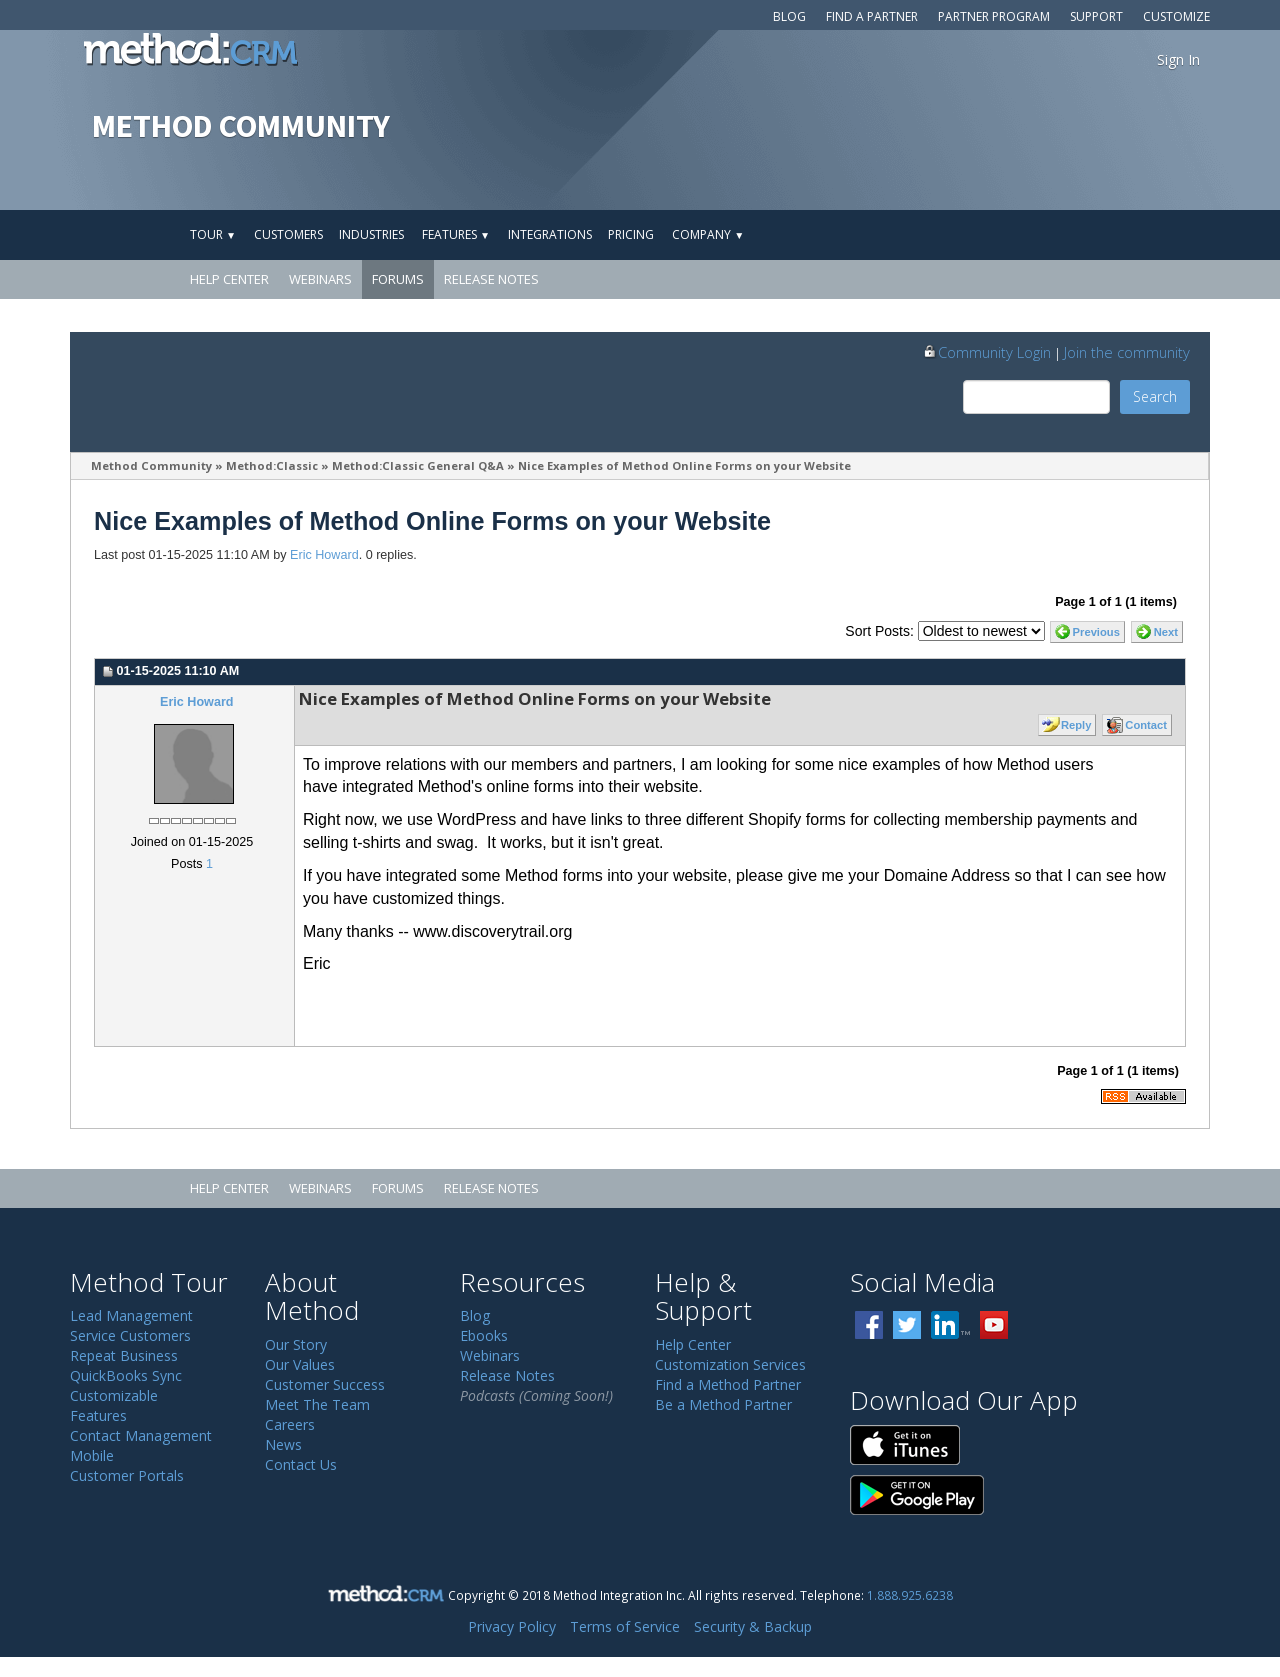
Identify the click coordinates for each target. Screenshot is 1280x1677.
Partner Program (994, 16)
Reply (1076, 725)
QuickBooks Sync (126, 1375)
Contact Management (141, 1435)
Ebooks (484, 1335)
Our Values (300, 1364)
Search (1155, 396)
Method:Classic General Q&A (418, 465)
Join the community (1127, 352)
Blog (789, 16)
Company (708, 234)
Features (456, 234)
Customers (288, 234)
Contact (1146, 725)
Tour (213, 234)
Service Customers (130, 1335)
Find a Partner (872, 16)
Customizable (114, 1395)
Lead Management (131, 1315)
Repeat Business (124, 1355)
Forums (398, 279)
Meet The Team (317, 1404)
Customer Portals (127, 1475)
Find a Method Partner (728, 1384)
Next (1166, 632)
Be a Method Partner (723, 1404)
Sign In (1178, 59)
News (283, 1444)
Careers (290, 1424)
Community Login (986, 352)
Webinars (320, 279)
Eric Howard (324, 555)
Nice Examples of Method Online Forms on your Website (684, 465)
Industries (371, 234)
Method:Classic (272, 465)
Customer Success (325, 1384)
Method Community (151, 465)
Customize (1176, 16)
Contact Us (301, 1464)
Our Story (296, 1344)
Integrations (550, 234)
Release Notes (491, 279)
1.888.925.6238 (910, 1595)
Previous (1096, 632)
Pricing (631, 234)
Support (1096, 16)
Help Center (229, 279)
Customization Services (730, 1364)
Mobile (92, 1455)
